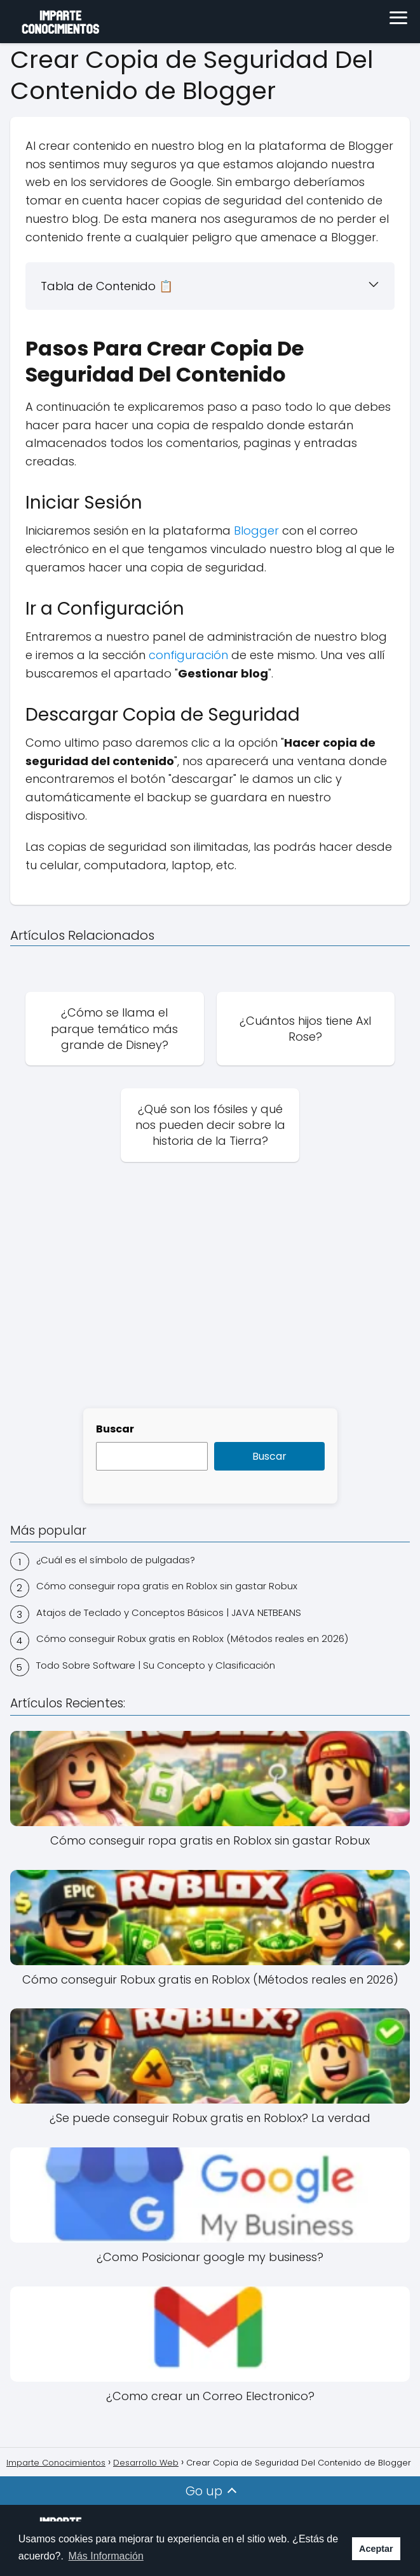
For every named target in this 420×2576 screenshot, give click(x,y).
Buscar (115, 1429)
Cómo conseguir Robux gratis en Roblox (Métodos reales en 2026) (192, 1638)
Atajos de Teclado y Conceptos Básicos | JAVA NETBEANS (168, 1612)
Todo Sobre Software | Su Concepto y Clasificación (155, 1665)
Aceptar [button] (376, 2549)
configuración (190, 655)
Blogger (256, 530)
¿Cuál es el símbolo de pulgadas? (115, 1559)
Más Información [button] (106, 2556)
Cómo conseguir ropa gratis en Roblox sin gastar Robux (166, 1585)
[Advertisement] (210, 1299)
